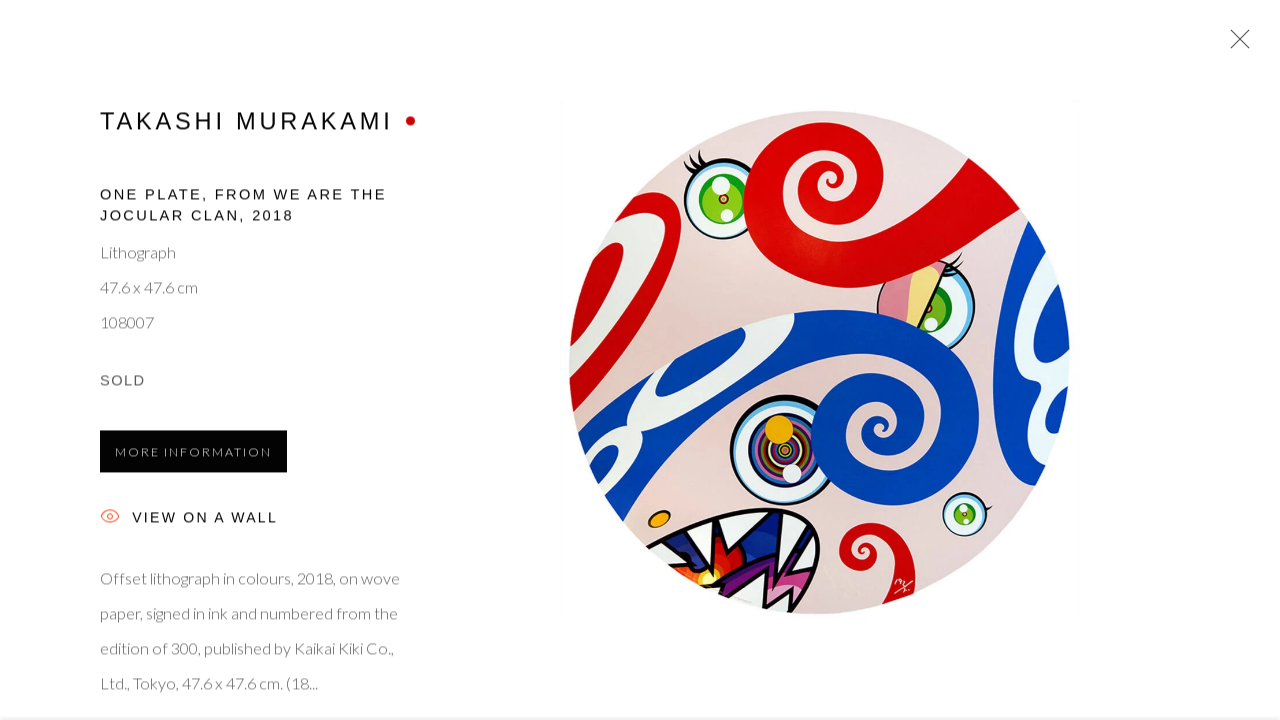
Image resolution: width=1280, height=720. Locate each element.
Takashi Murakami (247, 124)
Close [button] (1235, 45)
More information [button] (193, 454)
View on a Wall (189, 521)
